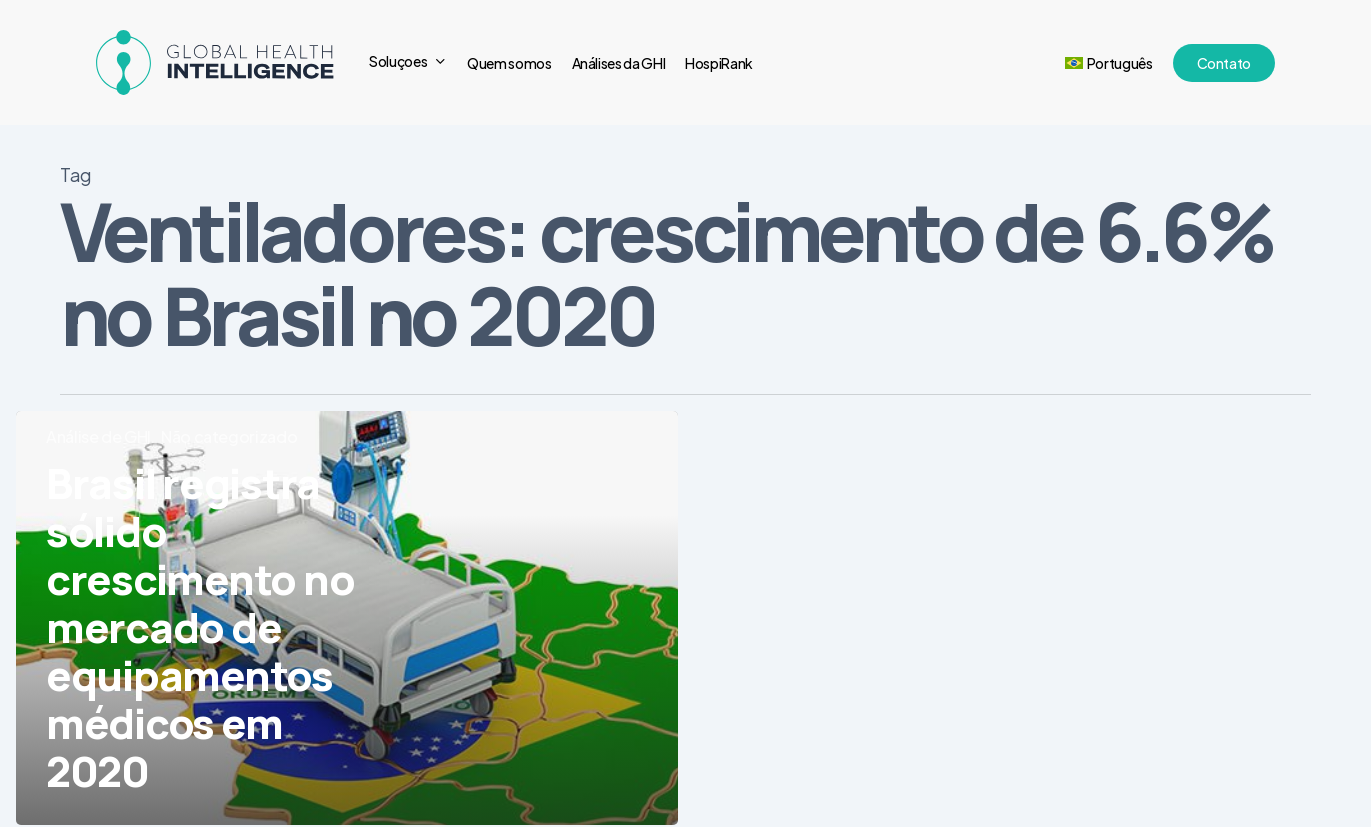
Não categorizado (229, 436)
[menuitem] (1109, 63)
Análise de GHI (98, 436)
